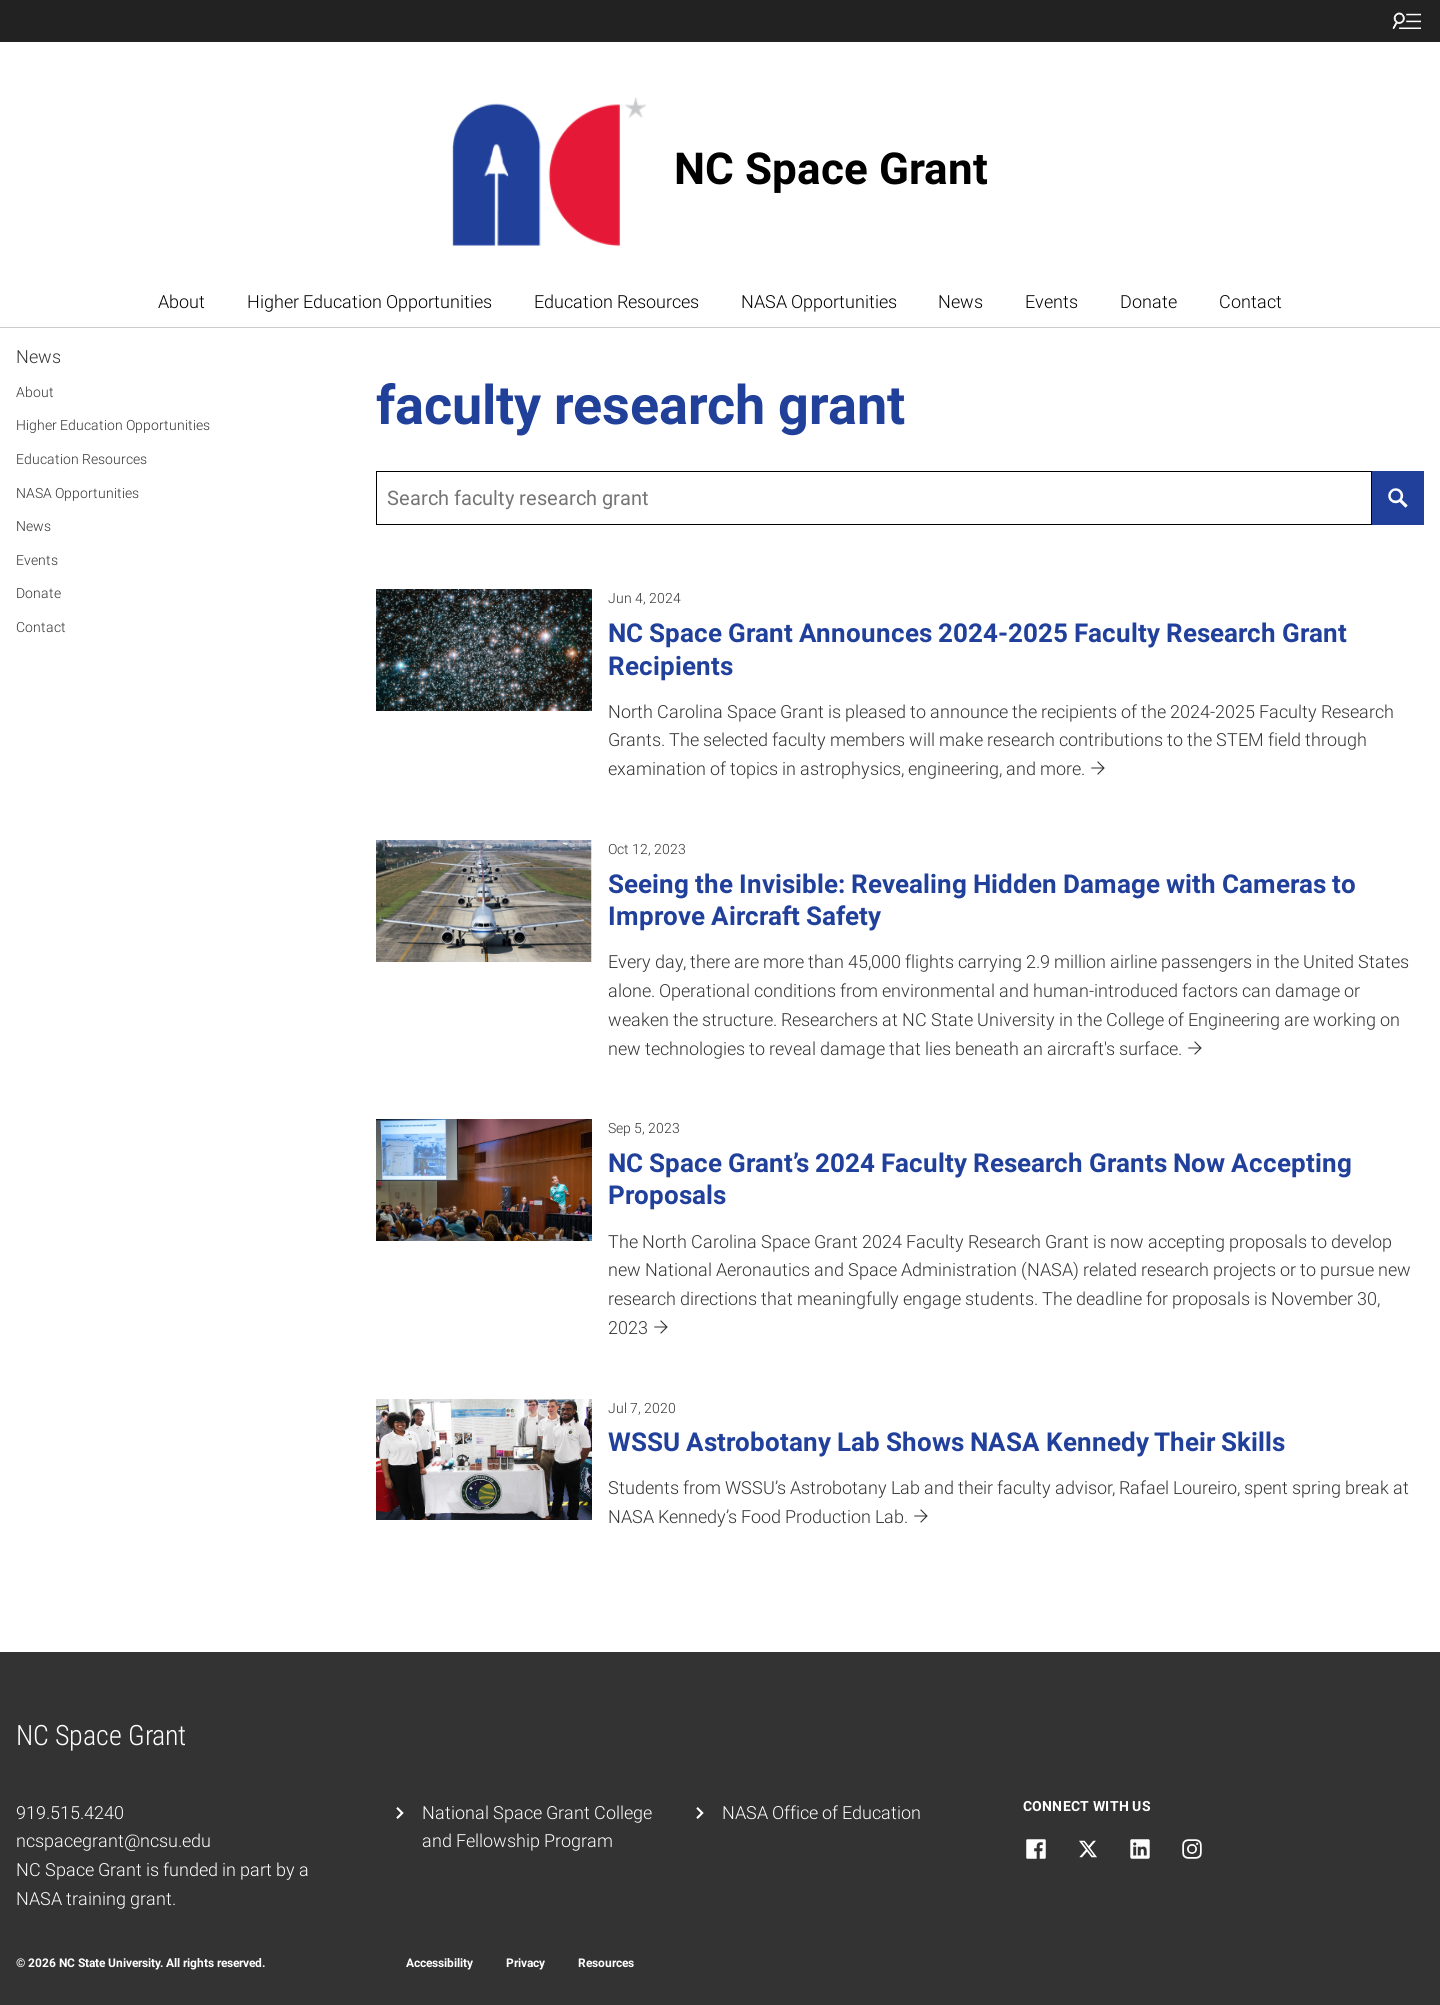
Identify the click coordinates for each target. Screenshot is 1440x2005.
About (181, 301)
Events (1051, 301)
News (960, 301)
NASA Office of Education (821, 1812)
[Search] (1398, 498)
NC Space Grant (831, 169)
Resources (606, 1963)
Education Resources (616, 301)
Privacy (525, 1963)
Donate (1148, 301)
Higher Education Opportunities (369, 301)
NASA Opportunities (819, 301)
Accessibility (439, 1963)
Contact (1250, 301)
